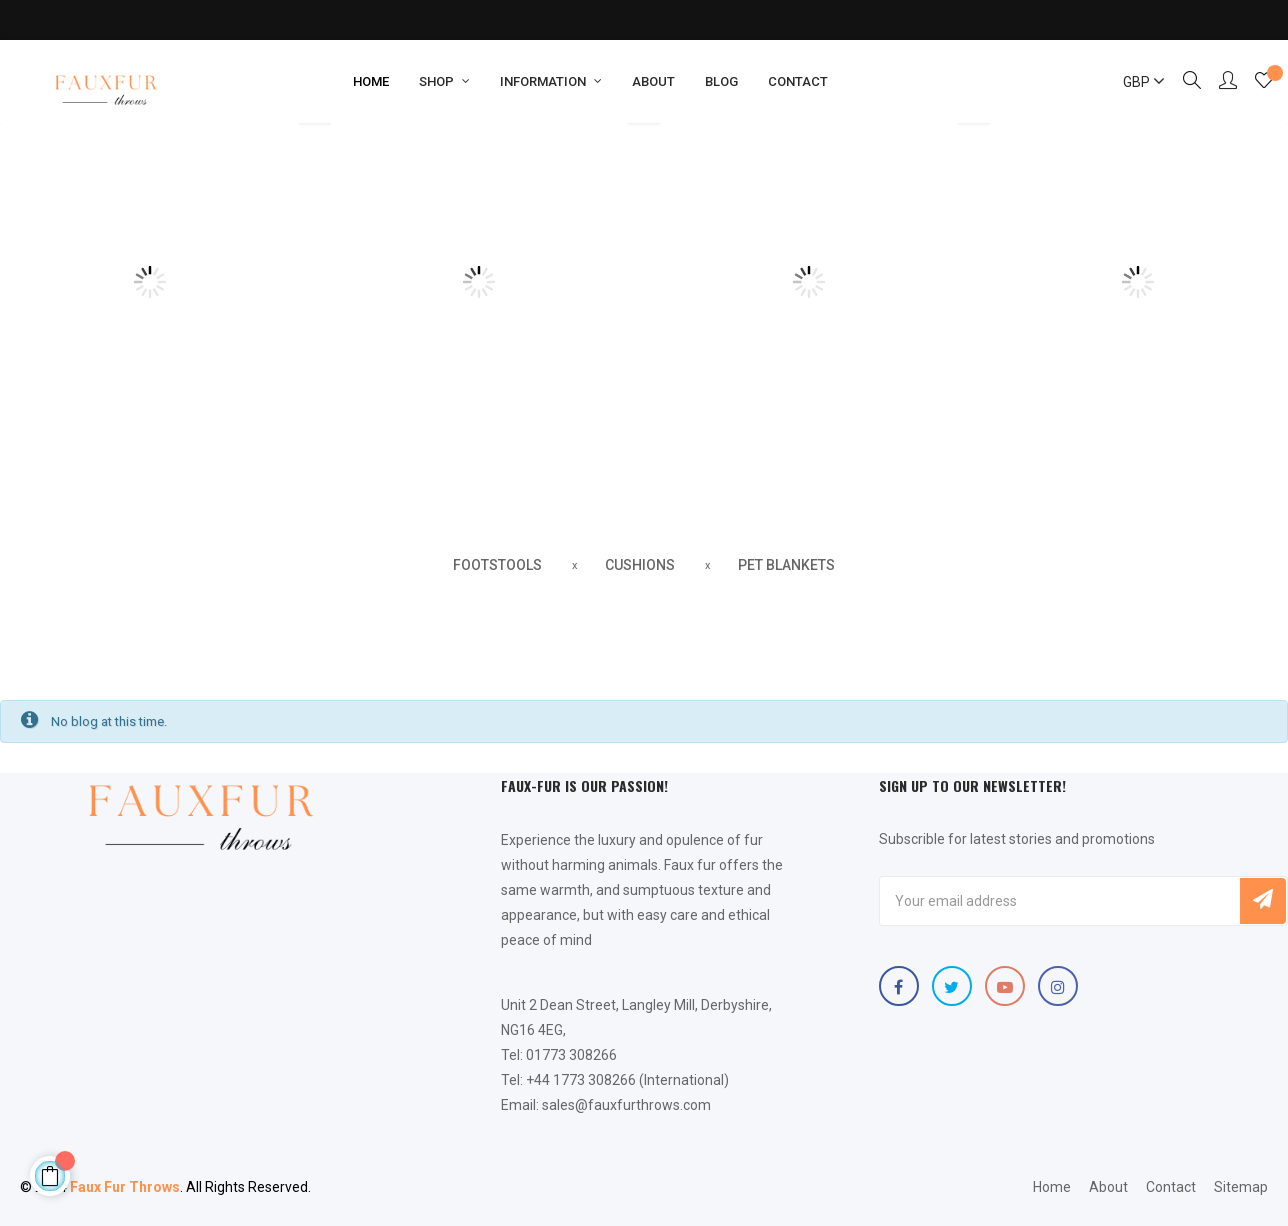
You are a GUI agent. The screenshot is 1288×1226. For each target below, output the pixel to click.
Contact (1171, 1187)
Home (1052, 1187)
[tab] (497, 566)
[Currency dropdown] (1135, 82)
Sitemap (1241, 1187)
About (1108, 1187)
